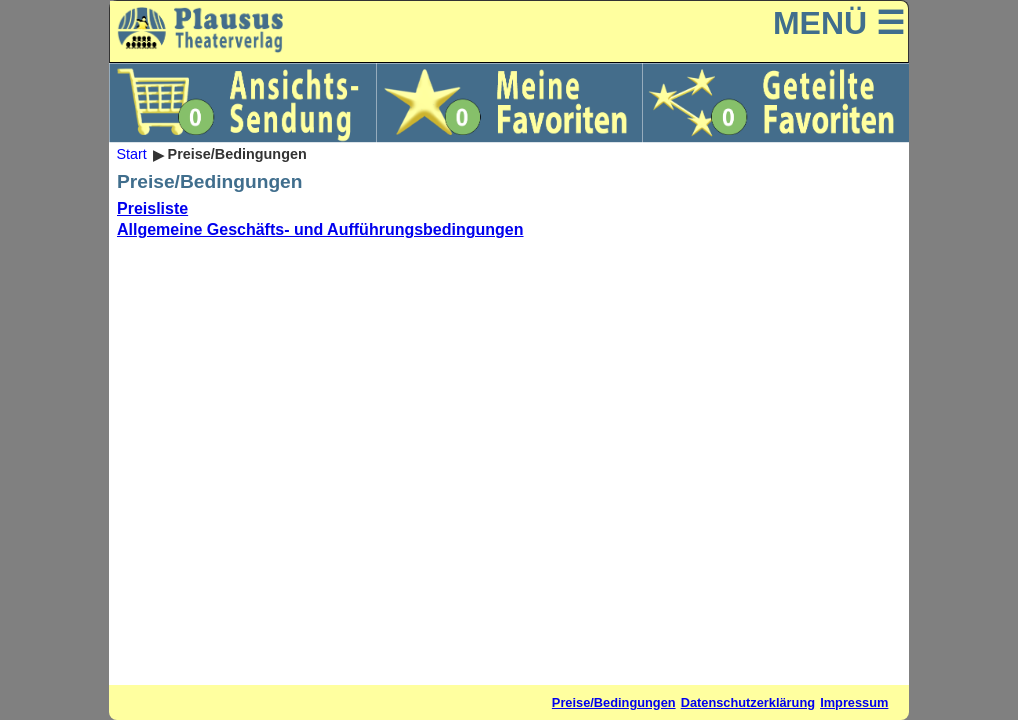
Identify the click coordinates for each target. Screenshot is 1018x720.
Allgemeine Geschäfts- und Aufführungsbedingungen (320, 229)
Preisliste (152, 208)
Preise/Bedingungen (614, 702)
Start (131, 155)
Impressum (854, 702)
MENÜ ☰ (839, 23)
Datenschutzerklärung (748, 702)
